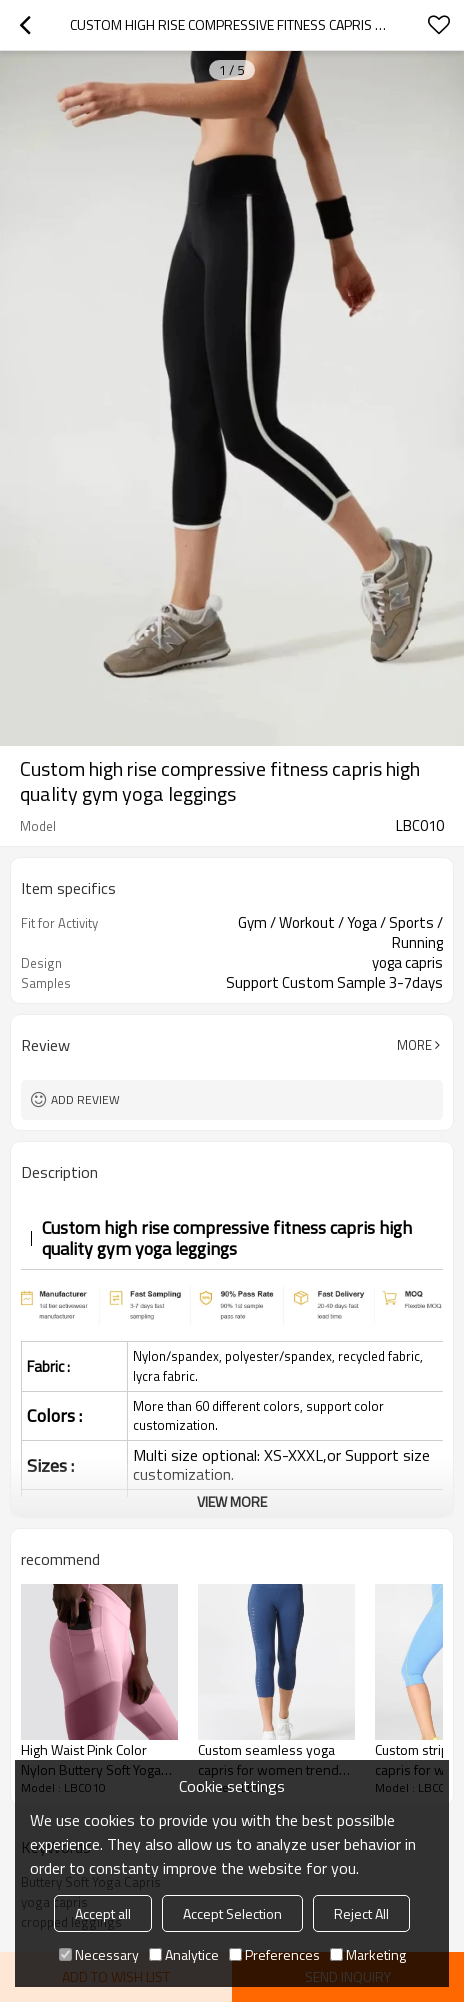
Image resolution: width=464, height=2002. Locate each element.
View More (232, 1501)
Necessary (99, 1954)
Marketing (368, 1954)
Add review (85, 1099)
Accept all (103, 1913)
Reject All (361, 1913)
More (414, 1045)
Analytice (184, 1954)
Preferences (274, 1954)
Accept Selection (232, 1913)
